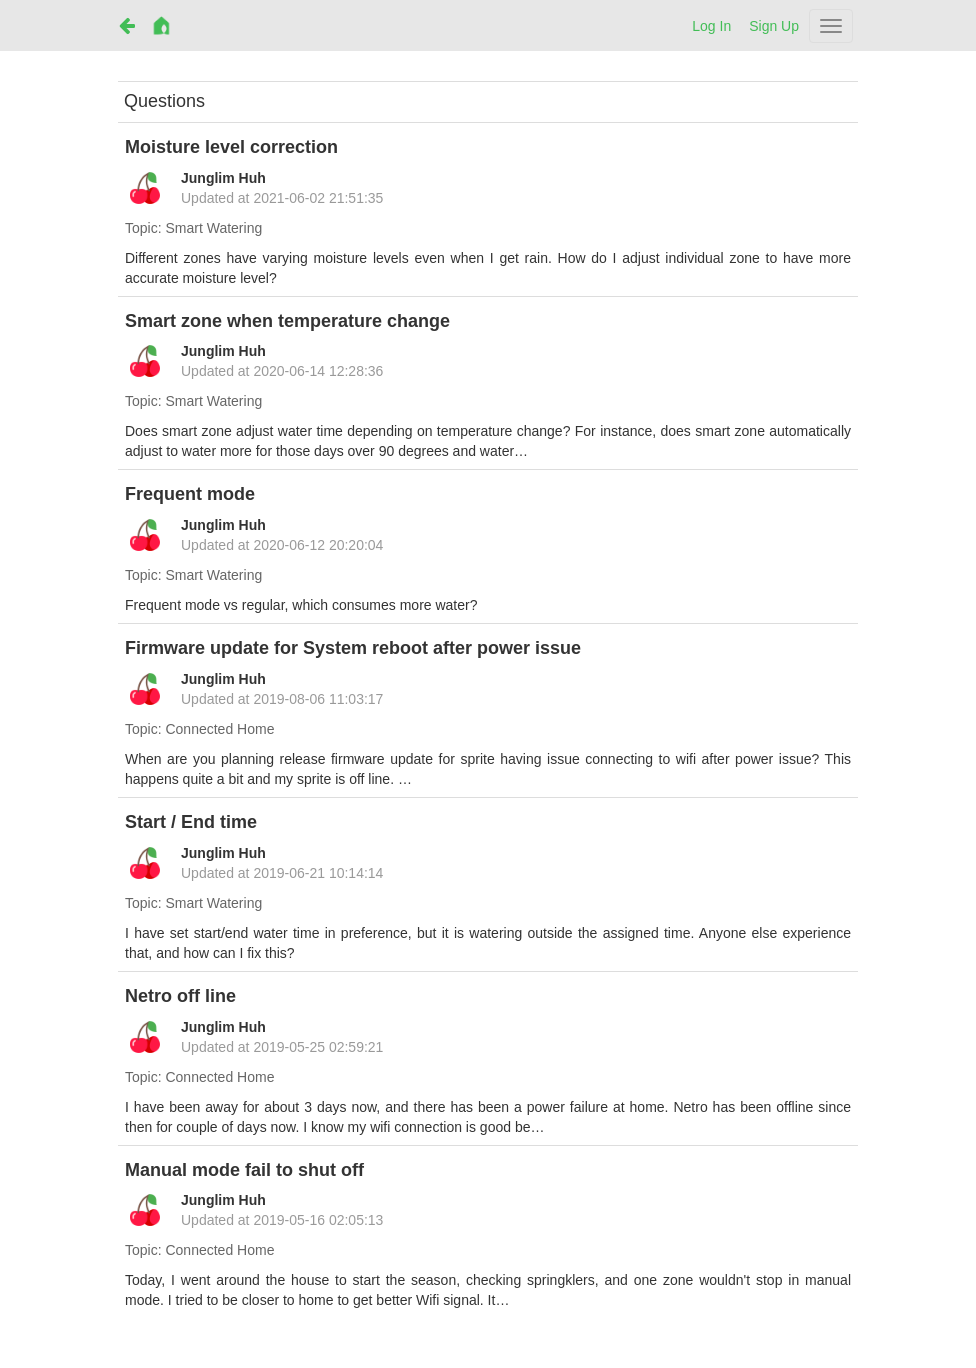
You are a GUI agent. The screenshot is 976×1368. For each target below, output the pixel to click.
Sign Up (774, 26)
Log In (711, 26)
